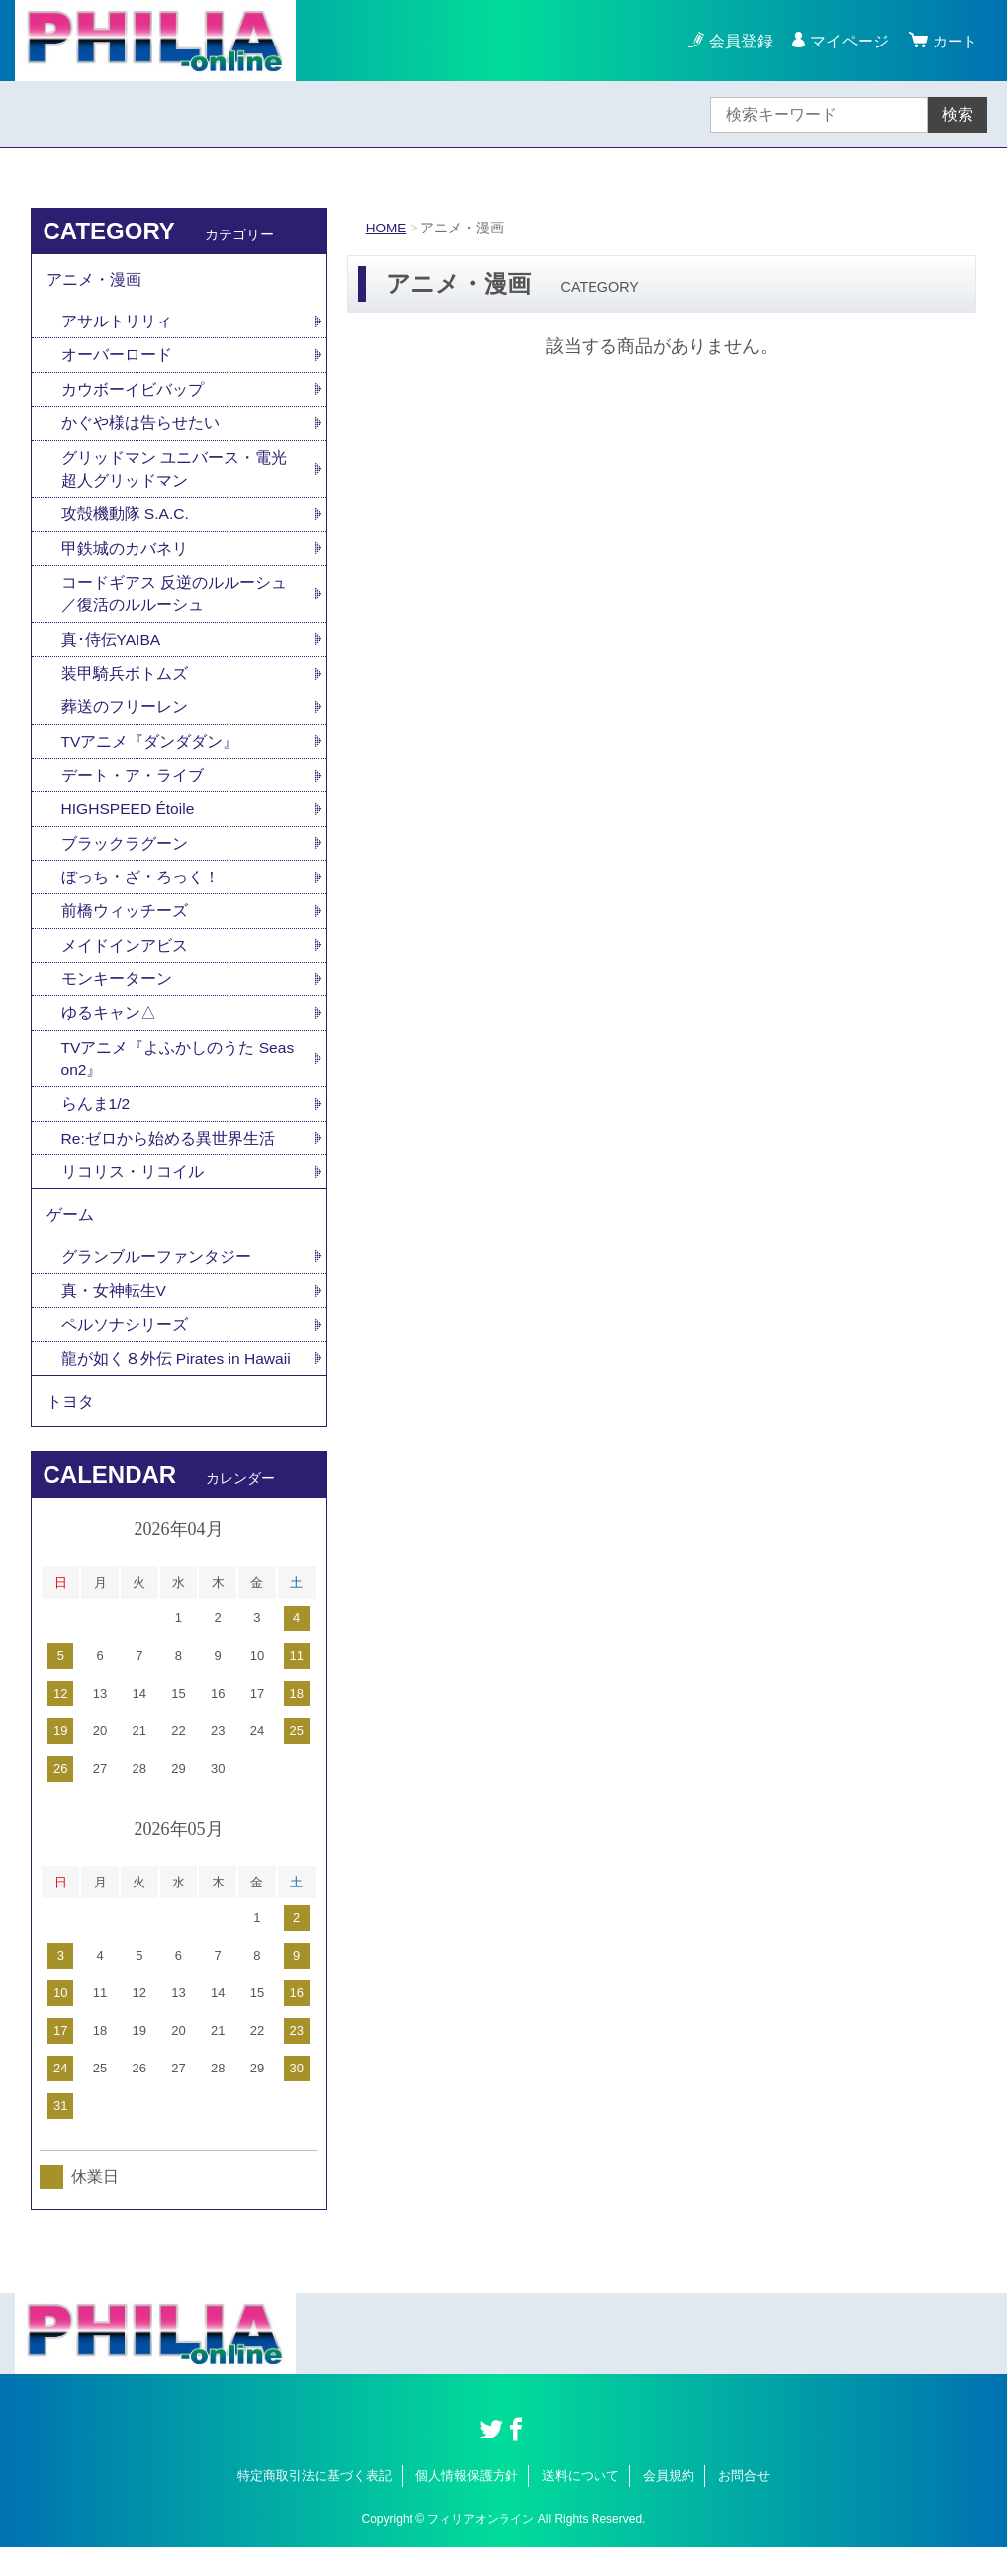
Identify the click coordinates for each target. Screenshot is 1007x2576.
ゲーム (70, 1236)
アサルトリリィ (116, 324)
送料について (580, 2504)
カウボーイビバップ (132, 393)
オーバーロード (116, 358)
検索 (957, 114)
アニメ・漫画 (93, 280)
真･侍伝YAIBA (111, 648)
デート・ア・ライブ (132, 787)
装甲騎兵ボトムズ (124, 683)
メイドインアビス (124, 960)
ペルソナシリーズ (124, 1348)
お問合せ (744, 2504)
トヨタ (70, 1428)
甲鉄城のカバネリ (124, 555)
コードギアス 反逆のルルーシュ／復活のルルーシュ (174, 602)
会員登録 (738, 41)
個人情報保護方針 (466, 2504)
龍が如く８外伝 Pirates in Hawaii (178, 1383)
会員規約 (668, 2504)
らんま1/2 (96, 1122)
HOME (387, 227)
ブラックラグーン (124, 856)
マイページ (846, 41)
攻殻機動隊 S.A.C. (126, 520)
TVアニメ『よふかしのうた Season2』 (178, 1076)
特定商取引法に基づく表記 (314, 2504)
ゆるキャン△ (108, 1029)
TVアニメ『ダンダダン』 (150, 752)
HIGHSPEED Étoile (130, 821)
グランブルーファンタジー (156, 1279)
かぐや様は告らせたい (140, 427)
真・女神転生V (114, 1314)
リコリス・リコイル (132, 1191)
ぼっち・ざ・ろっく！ (140, 890)
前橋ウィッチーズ (124, 925)
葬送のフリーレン (124, 717)
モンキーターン (116, 994)
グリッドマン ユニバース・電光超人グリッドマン (174, 474)
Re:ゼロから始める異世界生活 (168, 1157)
